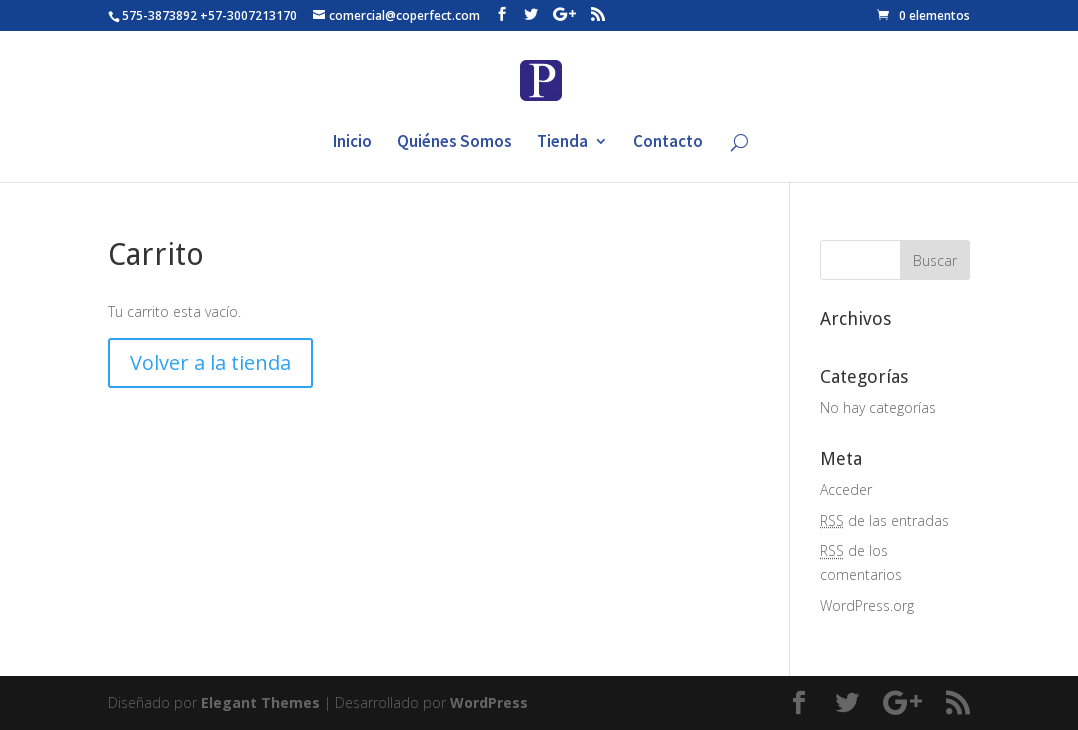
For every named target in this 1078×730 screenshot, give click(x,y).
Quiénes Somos (454, 143)
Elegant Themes (260, 702)
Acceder (846, 489)
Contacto (668, 143)
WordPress (489, 702)
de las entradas (884, 520)
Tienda (562, 143)
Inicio (352, 143)
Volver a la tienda (210, 362)
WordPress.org (867, 605)
